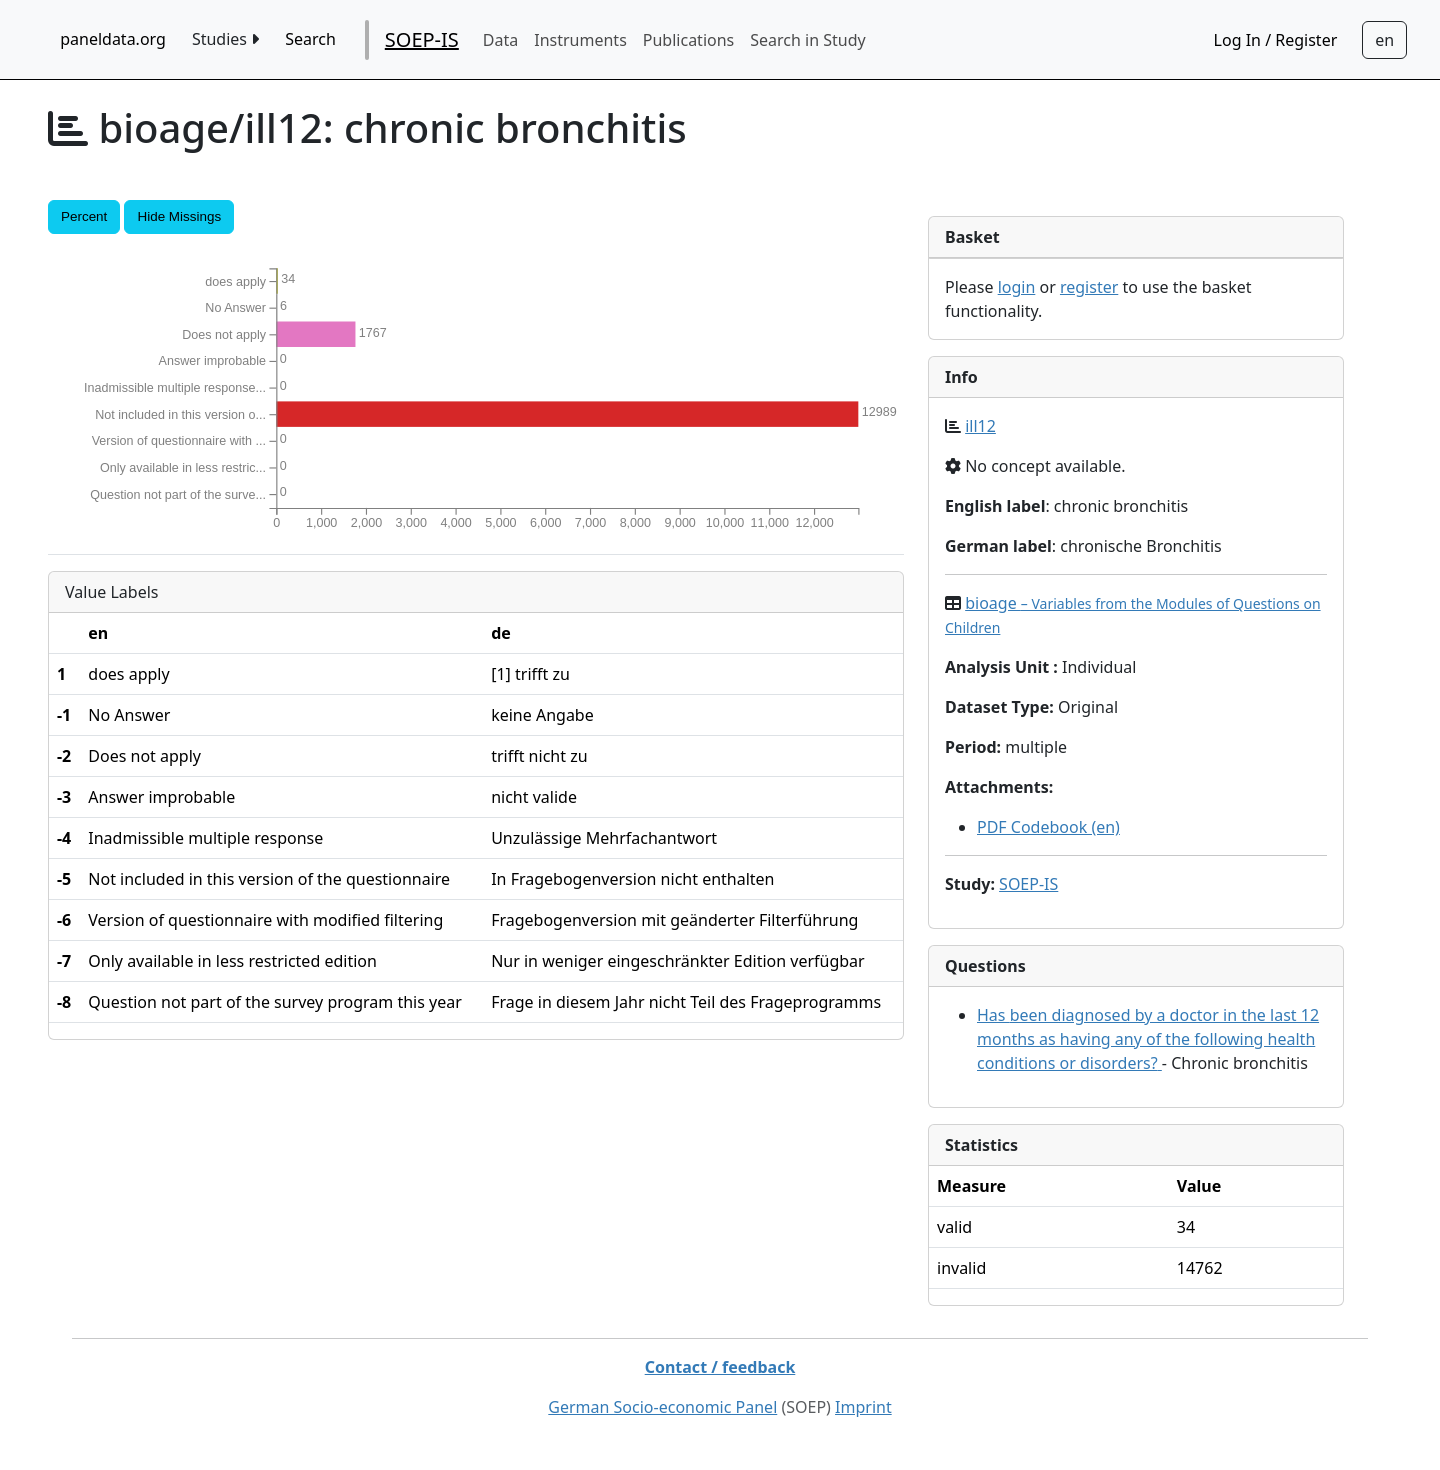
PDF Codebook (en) (1048, 827)
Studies (225, 39)
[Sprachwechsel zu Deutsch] (1384, 40)
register (1089, 287)
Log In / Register (1276, 40)
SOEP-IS (422, 39)
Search (310, 39)
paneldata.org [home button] (113, 39)
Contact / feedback (720, 1367)
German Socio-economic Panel (662, 1407)
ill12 (980, 426)
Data (500, 40)
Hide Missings (179, 216)
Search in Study (807, 40)
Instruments (580, 40)
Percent (84, 216)
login (1017, 287)
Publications (688, 40)
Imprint (863, 1407)
